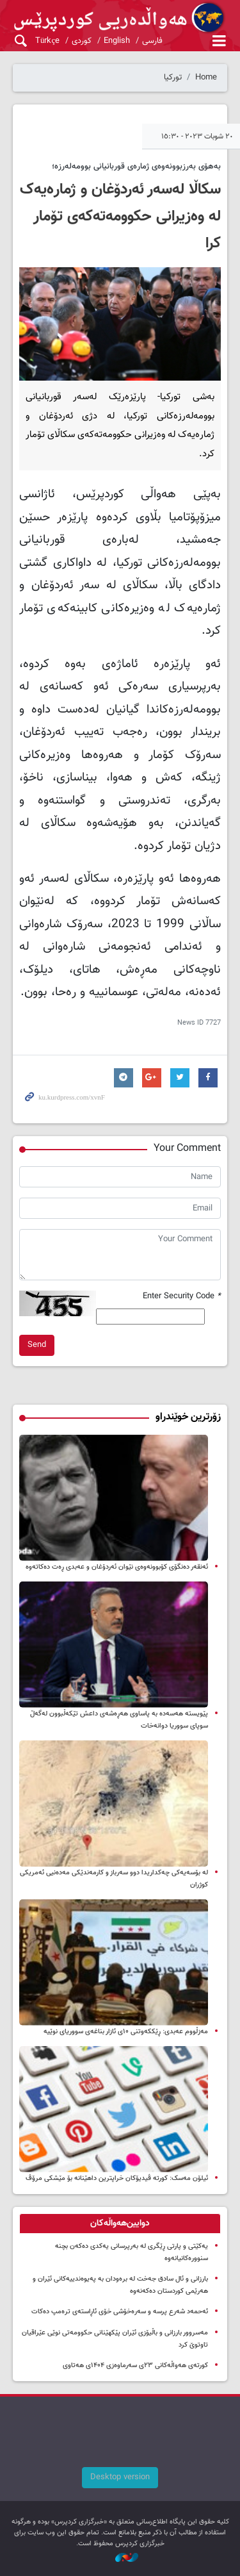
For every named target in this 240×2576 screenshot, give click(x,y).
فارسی (152, 41)
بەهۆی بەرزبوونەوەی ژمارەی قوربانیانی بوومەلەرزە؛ (136, 166)
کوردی (82, 41)
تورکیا (173, 77)
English (117, 41)
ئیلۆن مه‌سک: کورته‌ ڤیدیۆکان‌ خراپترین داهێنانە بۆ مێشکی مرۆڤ (117, 2178)
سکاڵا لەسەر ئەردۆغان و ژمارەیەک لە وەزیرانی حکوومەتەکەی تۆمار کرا (120, 217)
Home (206, 77)
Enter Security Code (182, 1297)
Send (37, 1345)
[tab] (120, 2223)
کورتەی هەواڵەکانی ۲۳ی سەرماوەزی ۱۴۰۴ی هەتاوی (135, 2365)
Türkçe (47, 41)
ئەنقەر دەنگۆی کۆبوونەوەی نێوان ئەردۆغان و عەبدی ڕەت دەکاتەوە (117, 1567)
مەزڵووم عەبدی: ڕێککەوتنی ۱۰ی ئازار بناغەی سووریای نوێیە (126, 2031)
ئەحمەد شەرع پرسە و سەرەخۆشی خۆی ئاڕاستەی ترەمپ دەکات (119, 2311)
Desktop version (120, 2477)
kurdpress (120, 17)
